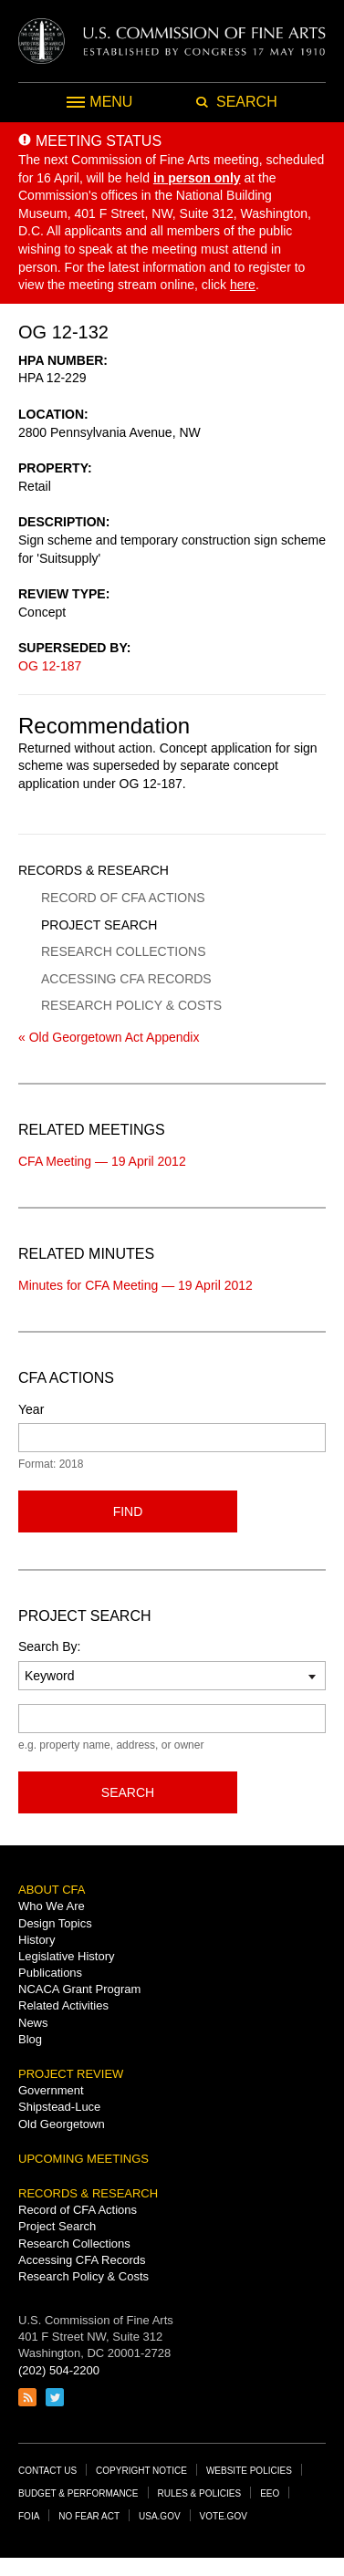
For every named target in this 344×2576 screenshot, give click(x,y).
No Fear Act (89, 2516)
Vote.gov (223, 2516)
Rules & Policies (200, 2493)
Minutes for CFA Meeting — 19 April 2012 (135, 1285)
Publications (50, 1972)
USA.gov (160, 2516)
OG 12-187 (49, 666)
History (36, 1940)
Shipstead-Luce (59, 2107)
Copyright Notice (141, 2471)
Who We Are (51, 1906)
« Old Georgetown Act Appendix (108, 1037)
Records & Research (93, 870)
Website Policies (249, 2471)
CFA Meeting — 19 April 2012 (102, 1161)
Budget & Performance (78, 2493)
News (33, 2023)
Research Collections (123, 951)
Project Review (70, 2074)
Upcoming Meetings (83, 2159)
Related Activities (63, 2005)
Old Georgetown (61, 2124)
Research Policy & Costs (131, 1005)
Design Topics (55, 1923)
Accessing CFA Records (126, 978)
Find (128, 1511)
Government (51, 2090)
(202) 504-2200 (58, 2370)
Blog (30, 2039)
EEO (269, 2493)
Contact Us (47, 2471)
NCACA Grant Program (79, 1989)
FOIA (28, 2516)
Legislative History (66, 1956)
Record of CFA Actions (123, 897)
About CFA (51, 1889)
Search (127, 1792)
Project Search (99, 925)
